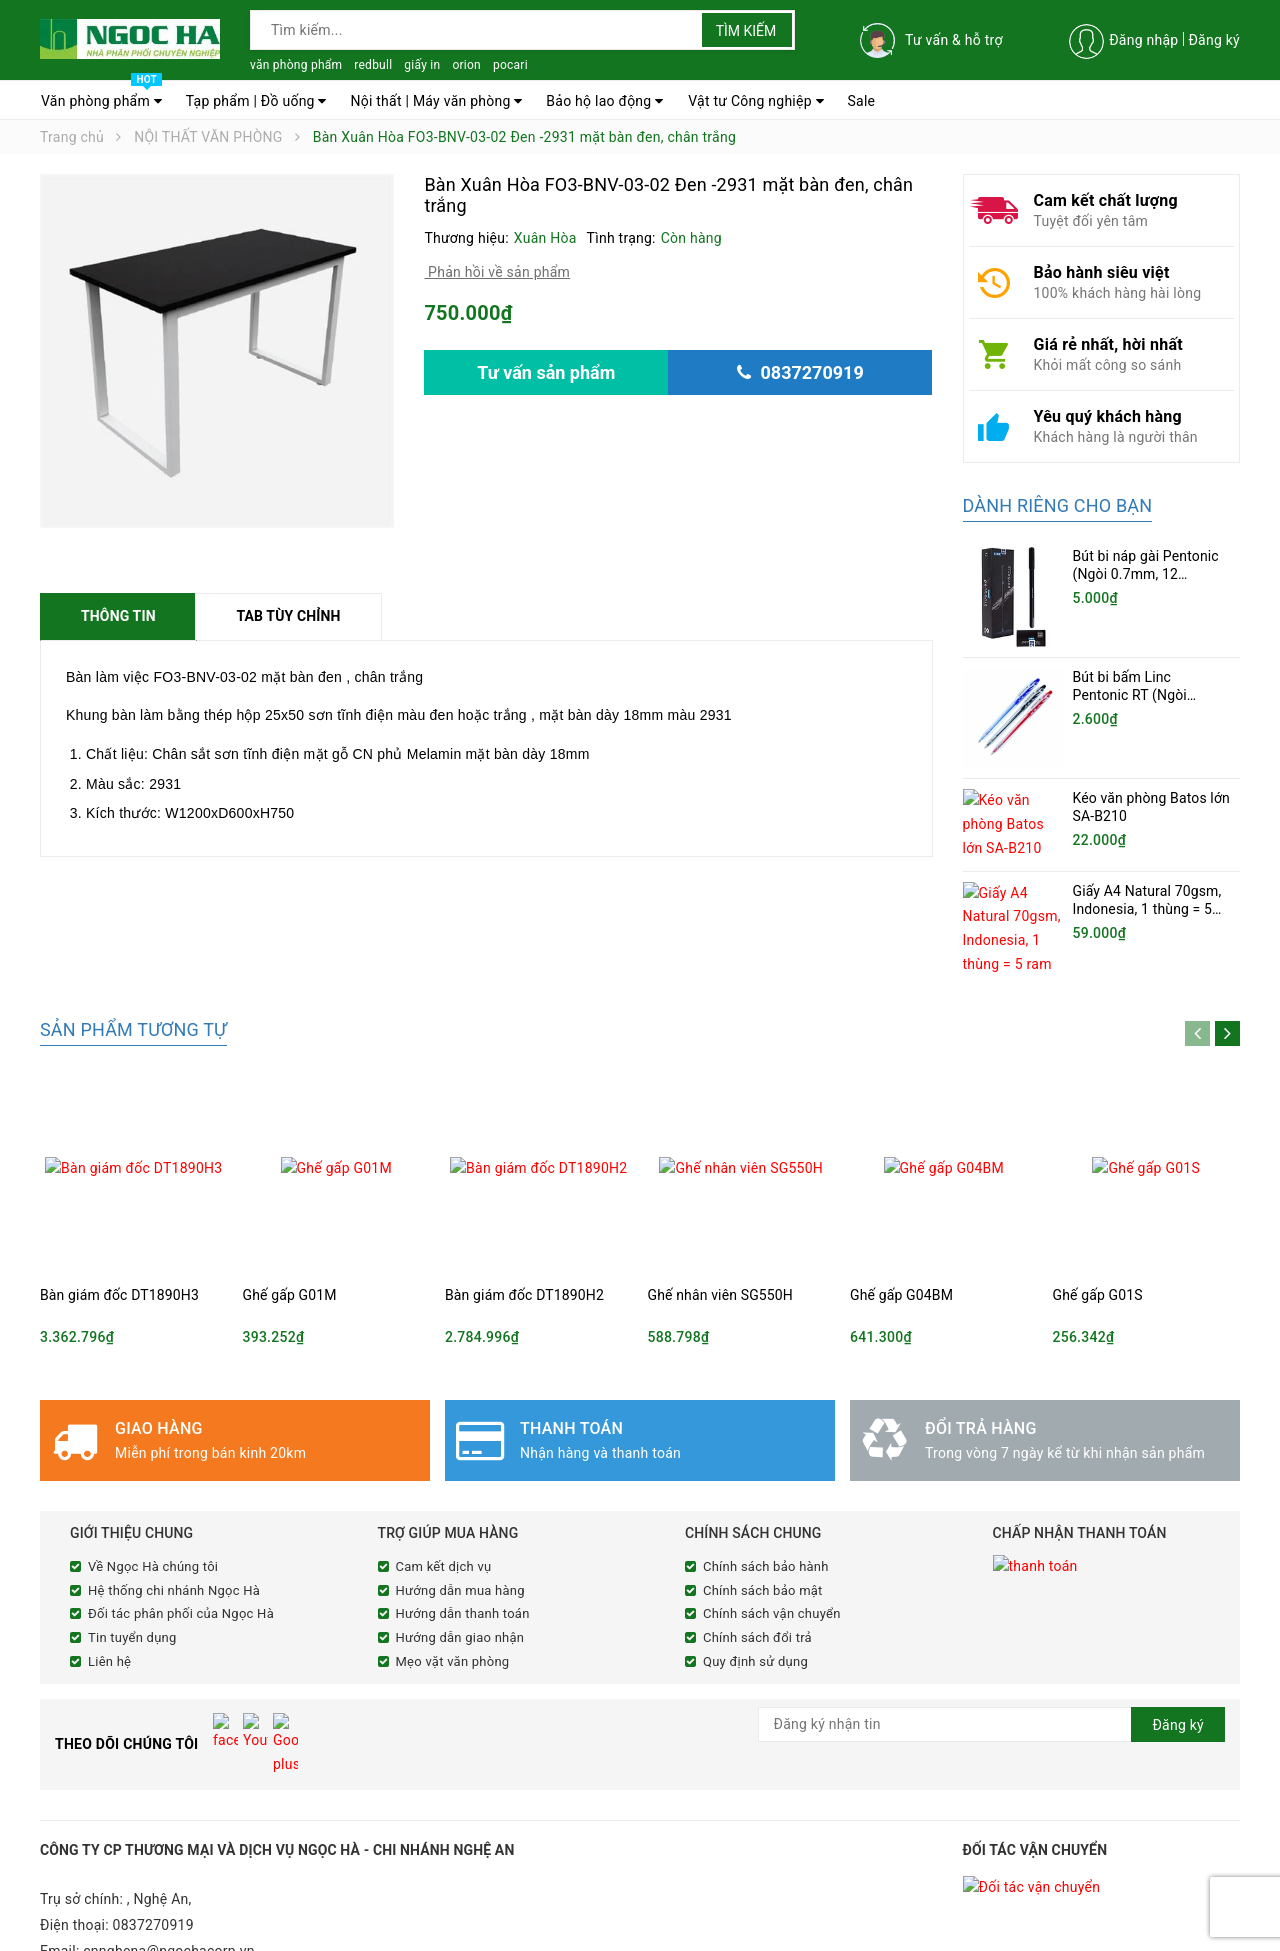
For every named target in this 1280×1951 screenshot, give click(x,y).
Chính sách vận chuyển (772, 1574)
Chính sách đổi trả (757, 1598)
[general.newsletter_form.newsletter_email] (992, 1685)
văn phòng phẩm (296, 65)
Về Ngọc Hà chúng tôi (153, 1527)
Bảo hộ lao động (604, 101)
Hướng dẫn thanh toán (463, 1574)
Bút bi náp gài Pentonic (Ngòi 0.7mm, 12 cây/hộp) (1146, 574)
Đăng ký (1214, 40)
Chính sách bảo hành (766, 1527)
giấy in (422, 65)
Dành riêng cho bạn (1058, 505)
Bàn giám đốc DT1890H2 (524, 1256)
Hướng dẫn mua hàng (460, 1551)
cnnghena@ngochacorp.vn (169, 1872)
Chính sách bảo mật (763, 1551)
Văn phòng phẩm (101, 96)
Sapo (414, 1933)
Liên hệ (109, 1622)
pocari (510, 65)
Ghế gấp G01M (290, 1256)
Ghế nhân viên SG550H (720, 1256)
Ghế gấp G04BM (901, 1256)
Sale (862, 101)
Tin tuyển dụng (132, 1598)
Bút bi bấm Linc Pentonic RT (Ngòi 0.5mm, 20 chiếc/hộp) (1143, 695)
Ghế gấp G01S (1098, 1256)
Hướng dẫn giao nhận (460, 1598)
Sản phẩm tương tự (133, 990)
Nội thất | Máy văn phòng (436, 101)
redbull (373, 65)
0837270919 (153, 1846)
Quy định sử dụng (755, 1622)
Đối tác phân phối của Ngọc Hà (181, 1574)
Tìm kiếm (746, 31)
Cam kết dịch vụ (444, 1527)
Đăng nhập (1143, 40)
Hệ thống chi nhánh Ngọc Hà (174, 1551)
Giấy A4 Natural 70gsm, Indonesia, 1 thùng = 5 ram (1147, 901)
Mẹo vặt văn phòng (453, 1622)
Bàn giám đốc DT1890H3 (119, 1256)
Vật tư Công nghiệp (756, 101)
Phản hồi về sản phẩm (497, 272)
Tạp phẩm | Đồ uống (256, 101)
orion (466, 65)
